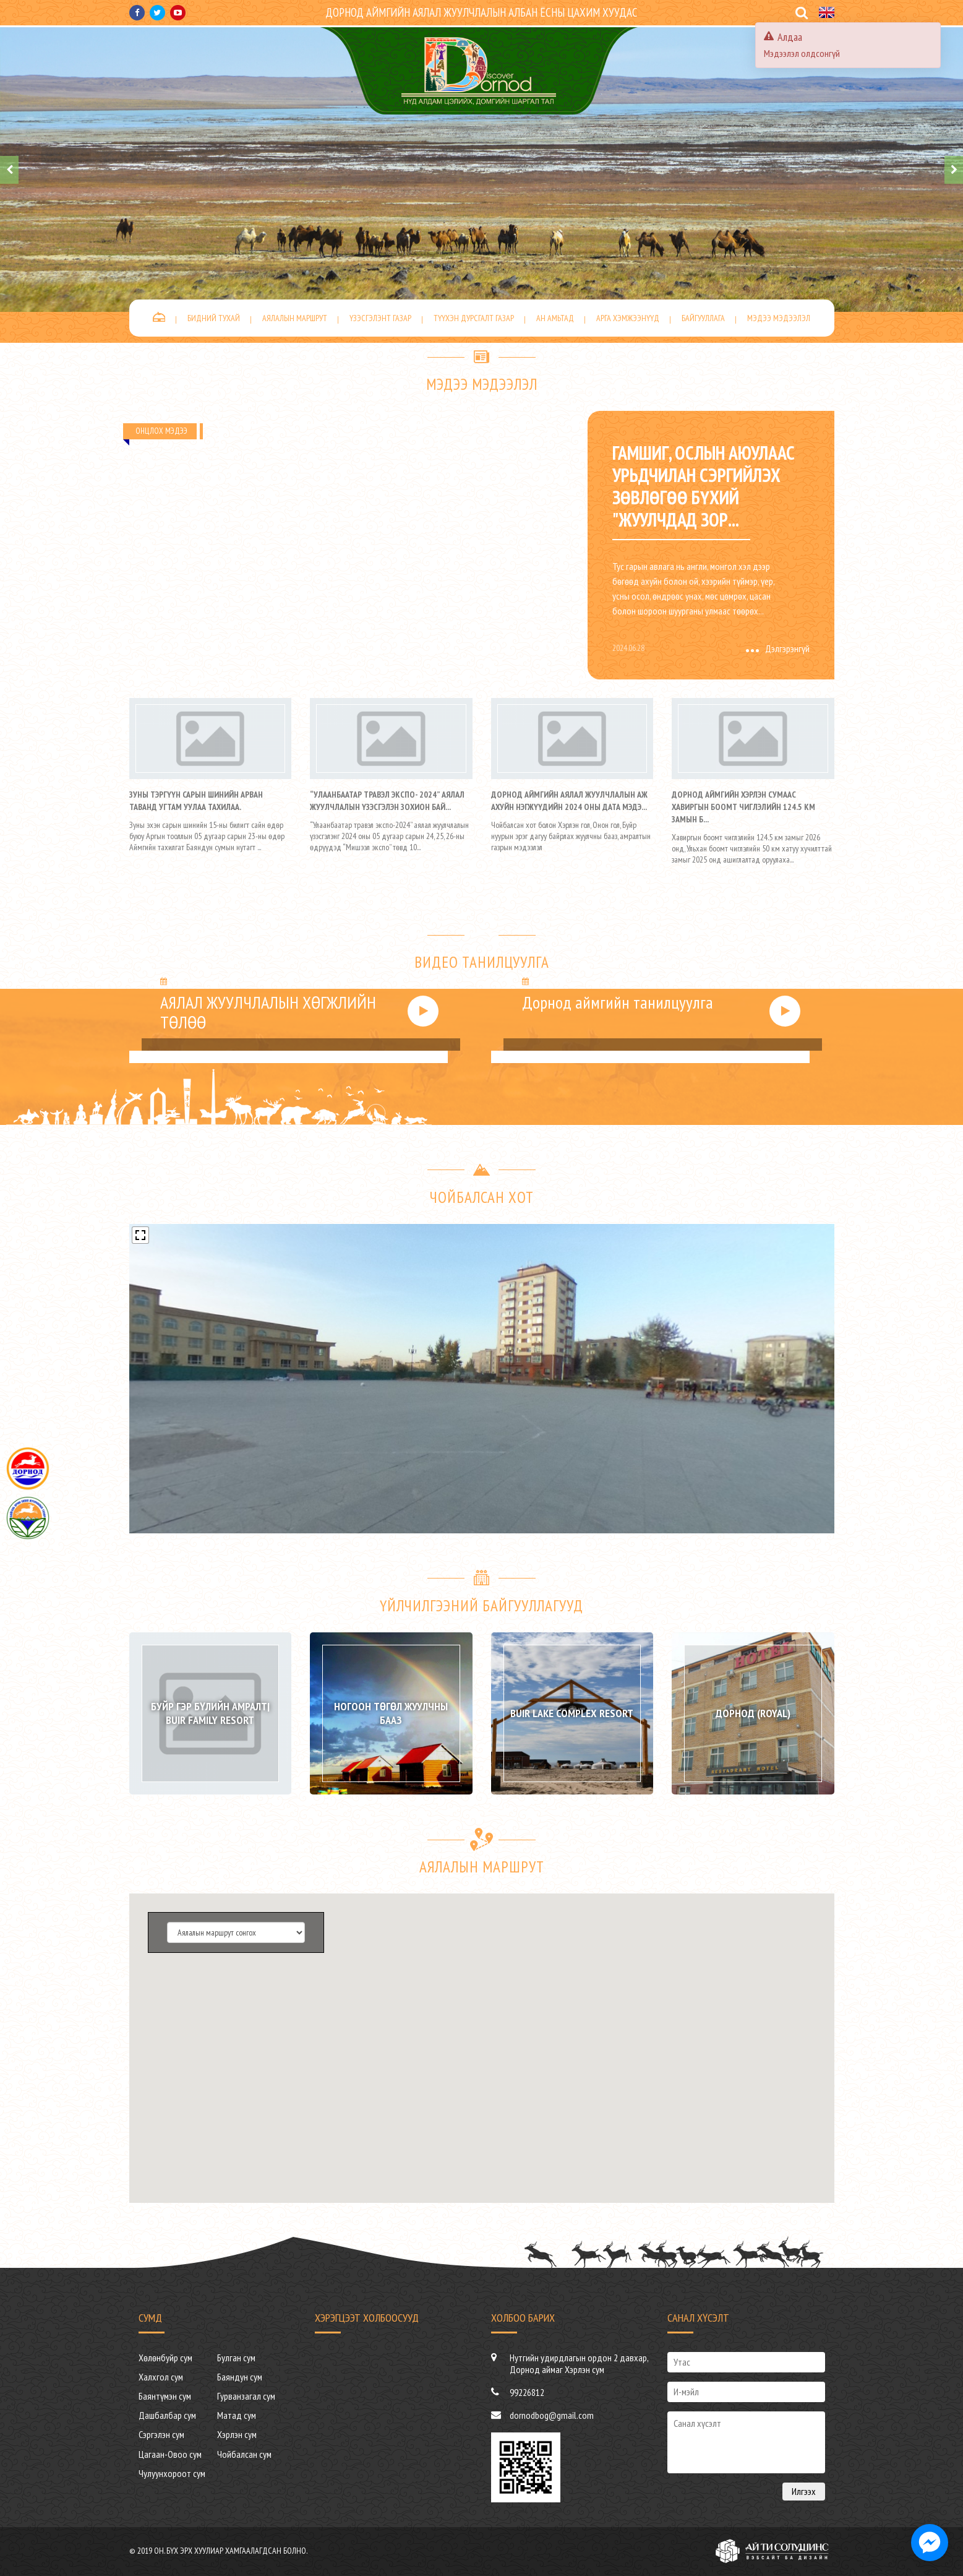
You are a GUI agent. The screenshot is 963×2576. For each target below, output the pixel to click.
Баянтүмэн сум (165, 2396)
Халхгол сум (161, 2377)
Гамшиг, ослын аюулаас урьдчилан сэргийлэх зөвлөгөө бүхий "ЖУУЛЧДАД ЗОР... (703, 486)
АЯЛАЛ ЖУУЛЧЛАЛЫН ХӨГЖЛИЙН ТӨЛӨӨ (268, 1012)
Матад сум (236, 2415)
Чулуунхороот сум (172, 2473)
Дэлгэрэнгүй (778, 648)
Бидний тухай (213, 318)
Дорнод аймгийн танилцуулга (617, 1002)
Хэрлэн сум (237, 2434)
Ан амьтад (555, 318)
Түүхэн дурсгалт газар (474, 318)
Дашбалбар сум (167, 2415)
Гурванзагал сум (246, 2396)
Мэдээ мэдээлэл (778, 318)
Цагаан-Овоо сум (170, 2454)
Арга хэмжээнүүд (627, 318)
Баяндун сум (239, 2377)
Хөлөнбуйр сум (165, 2357)
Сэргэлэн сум (161, 2434)
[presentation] (9, 170)
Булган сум (236, 2357)
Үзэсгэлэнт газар (380, 318)
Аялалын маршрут (294, 318)
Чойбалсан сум (244, 2454)
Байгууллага (703, 318)
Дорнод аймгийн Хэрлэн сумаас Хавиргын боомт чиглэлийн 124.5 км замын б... (743, 807)
